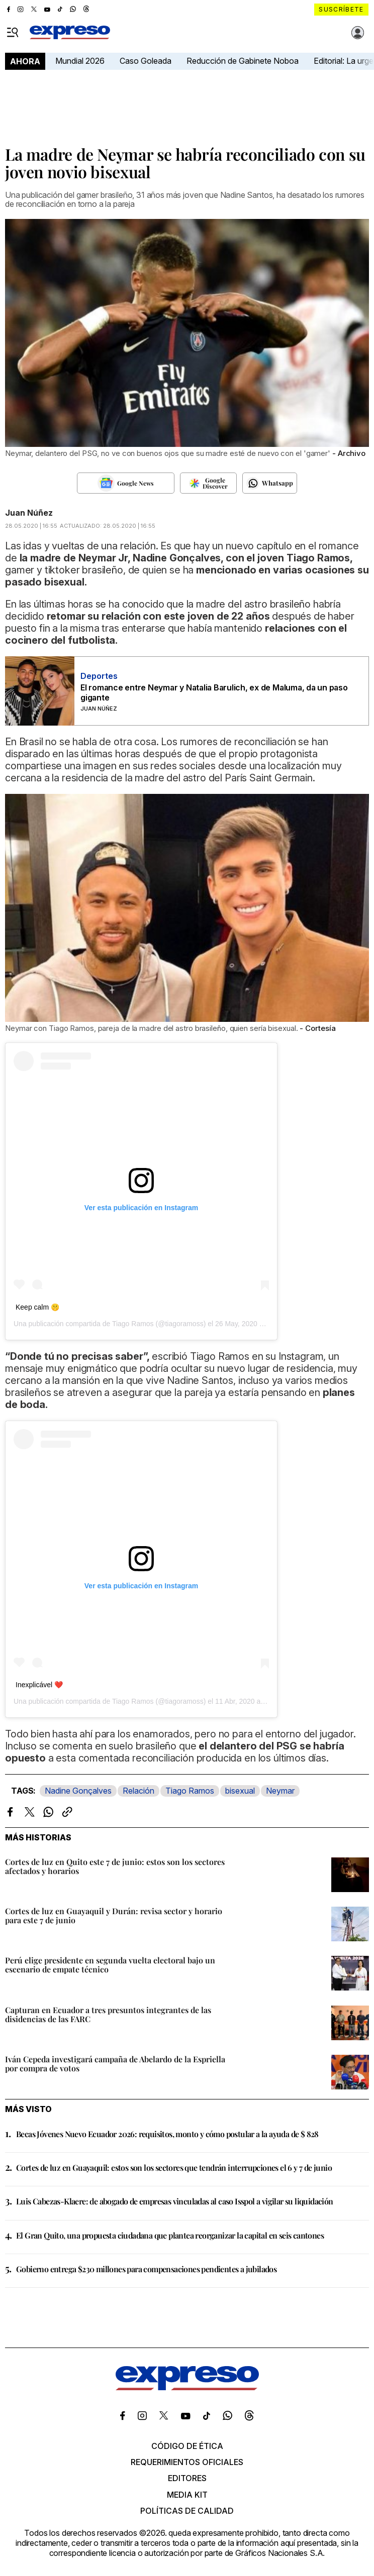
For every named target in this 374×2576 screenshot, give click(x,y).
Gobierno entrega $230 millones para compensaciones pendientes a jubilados (146, 2269)
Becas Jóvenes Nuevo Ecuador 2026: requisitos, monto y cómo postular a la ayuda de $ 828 (167, 2134)
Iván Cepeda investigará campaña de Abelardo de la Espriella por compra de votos (115, 2063)
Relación (138, 1791)
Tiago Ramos (189, 1791)
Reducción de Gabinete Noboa (242, 61)
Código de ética (187, 2445)
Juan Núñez (29, 513)
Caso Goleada (145, 61)
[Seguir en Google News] (125, 483)
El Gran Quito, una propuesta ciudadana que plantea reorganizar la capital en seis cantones (170, 2235)
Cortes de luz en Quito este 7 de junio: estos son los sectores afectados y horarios (115, 1866)
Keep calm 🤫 (37, 1307)
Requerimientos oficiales (187, 2462)
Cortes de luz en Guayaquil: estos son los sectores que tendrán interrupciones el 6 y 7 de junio (174, 2167)
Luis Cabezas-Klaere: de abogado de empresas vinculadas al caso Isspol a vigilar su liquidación (174, 2201)
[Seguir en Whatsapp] (269, 483)
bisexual (240, 1791)
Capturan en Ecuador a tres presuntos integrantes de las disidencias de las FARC (108, 2014)
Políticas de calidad (187, 2510)
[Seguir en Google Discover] (208, 483)
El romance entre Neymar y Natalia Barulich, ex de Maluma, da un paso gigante (214, 692)
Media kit (187, 2494)
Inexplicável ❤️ (39, 1685)
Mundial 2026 (80, 61)
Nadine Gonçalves (78, 1791)
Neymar (280, 1791)
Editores (187, 2478)
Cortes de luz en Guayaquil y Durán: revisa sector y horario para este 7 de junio (113, 1915)
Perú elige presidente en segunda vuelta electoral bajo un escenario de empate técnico (110, 1964)
